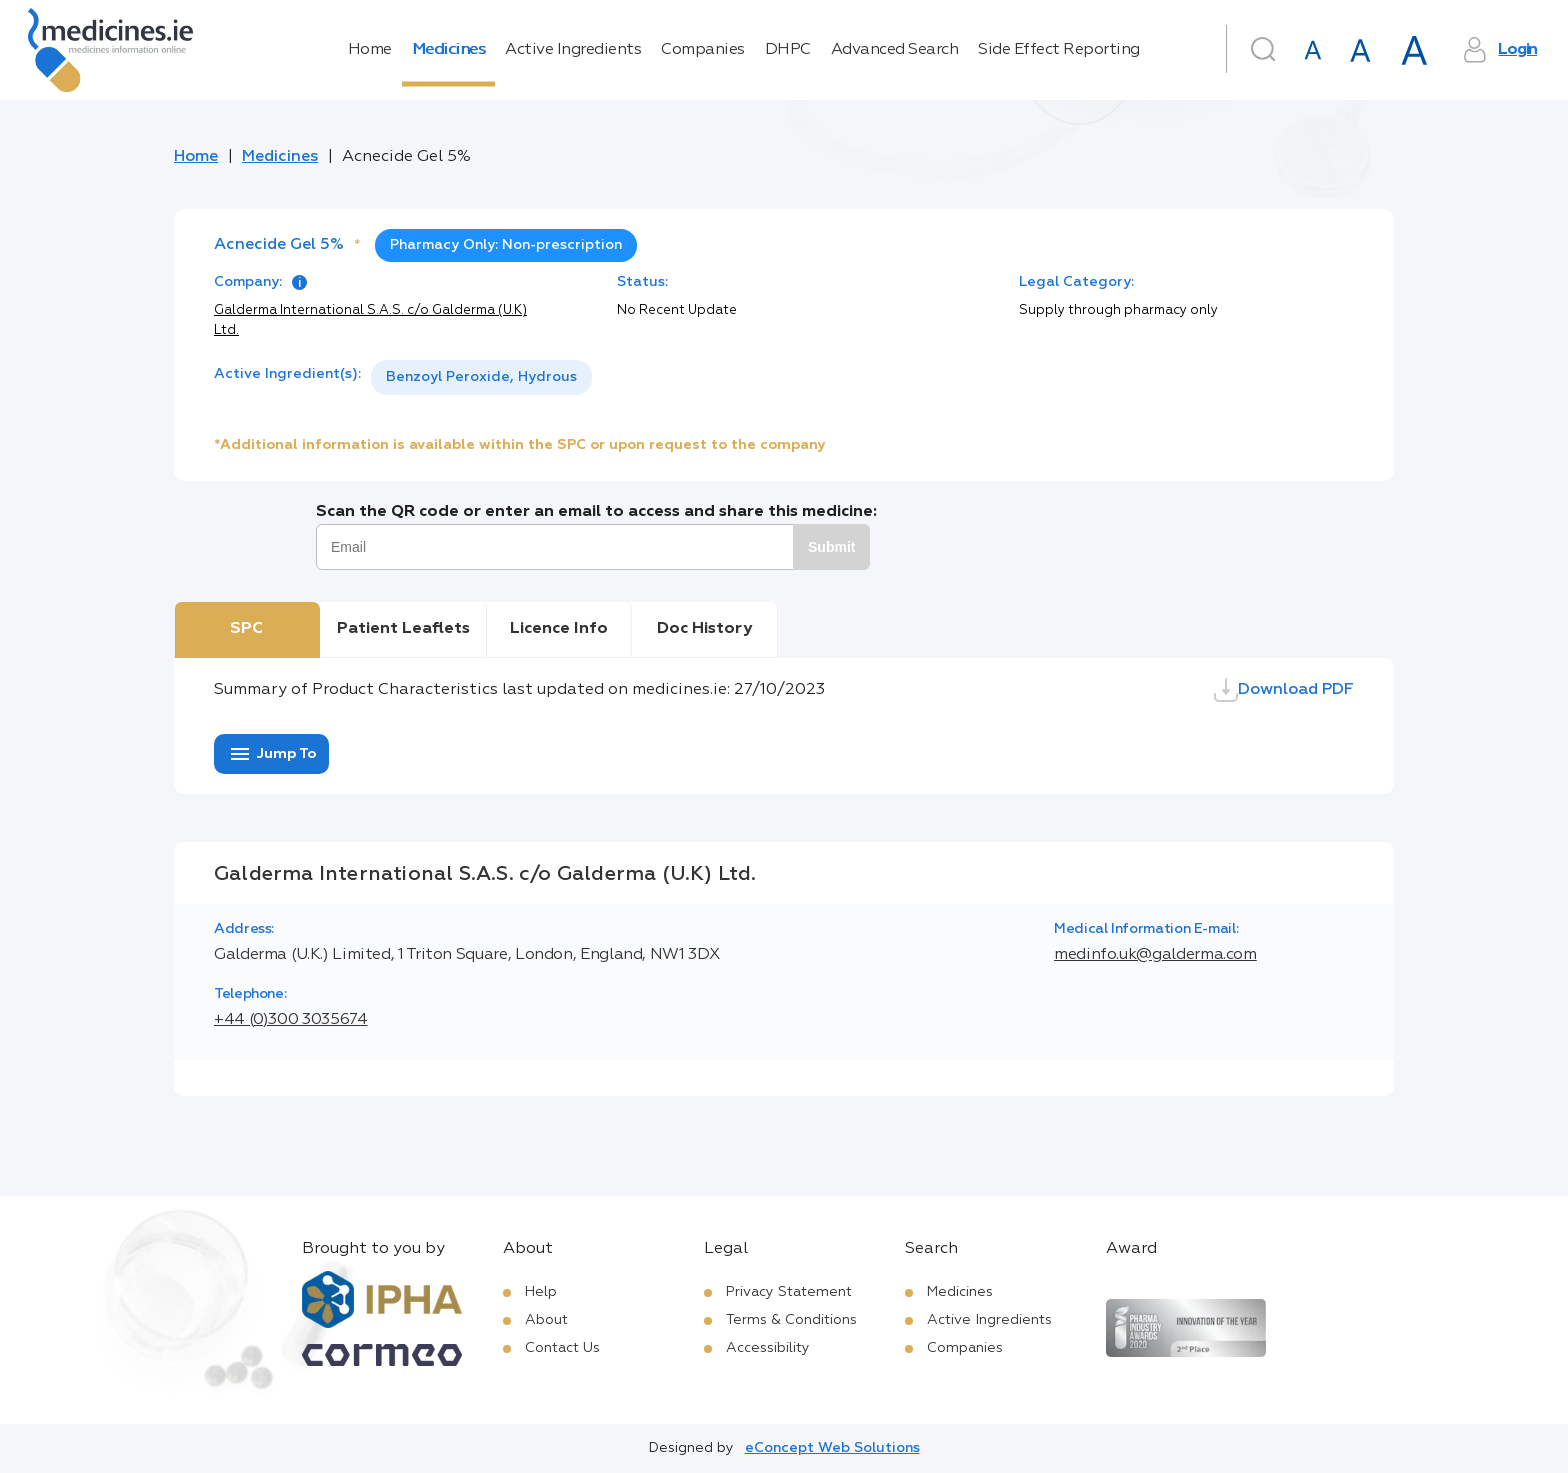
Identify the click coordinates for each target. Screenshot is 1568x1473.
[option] (481, 377)
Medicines (449, 50)
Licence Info (559, 629)
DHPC (788, 50)
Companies (703, 50)
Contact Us (562, 1348)
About (546, 1320)
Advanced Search (895, 50)
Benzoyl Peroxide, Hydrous (481, 377)
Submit (831, 547)
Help (541, 1292)
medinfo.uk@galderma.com (1155, 955)
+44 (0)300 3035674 (291, 1020)
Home (370, 50)
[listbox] (481, 377)
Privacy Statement (789, 1292)
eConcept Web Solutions (832, 1448)
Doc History (704, 629)
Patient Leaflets (403, 629)
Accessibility (768, 1348)
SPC (246, 629)
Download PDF (1284, 690)
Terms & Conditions (791, 1320)
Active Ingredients (573, 50)
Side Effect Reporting (1059, 50)
